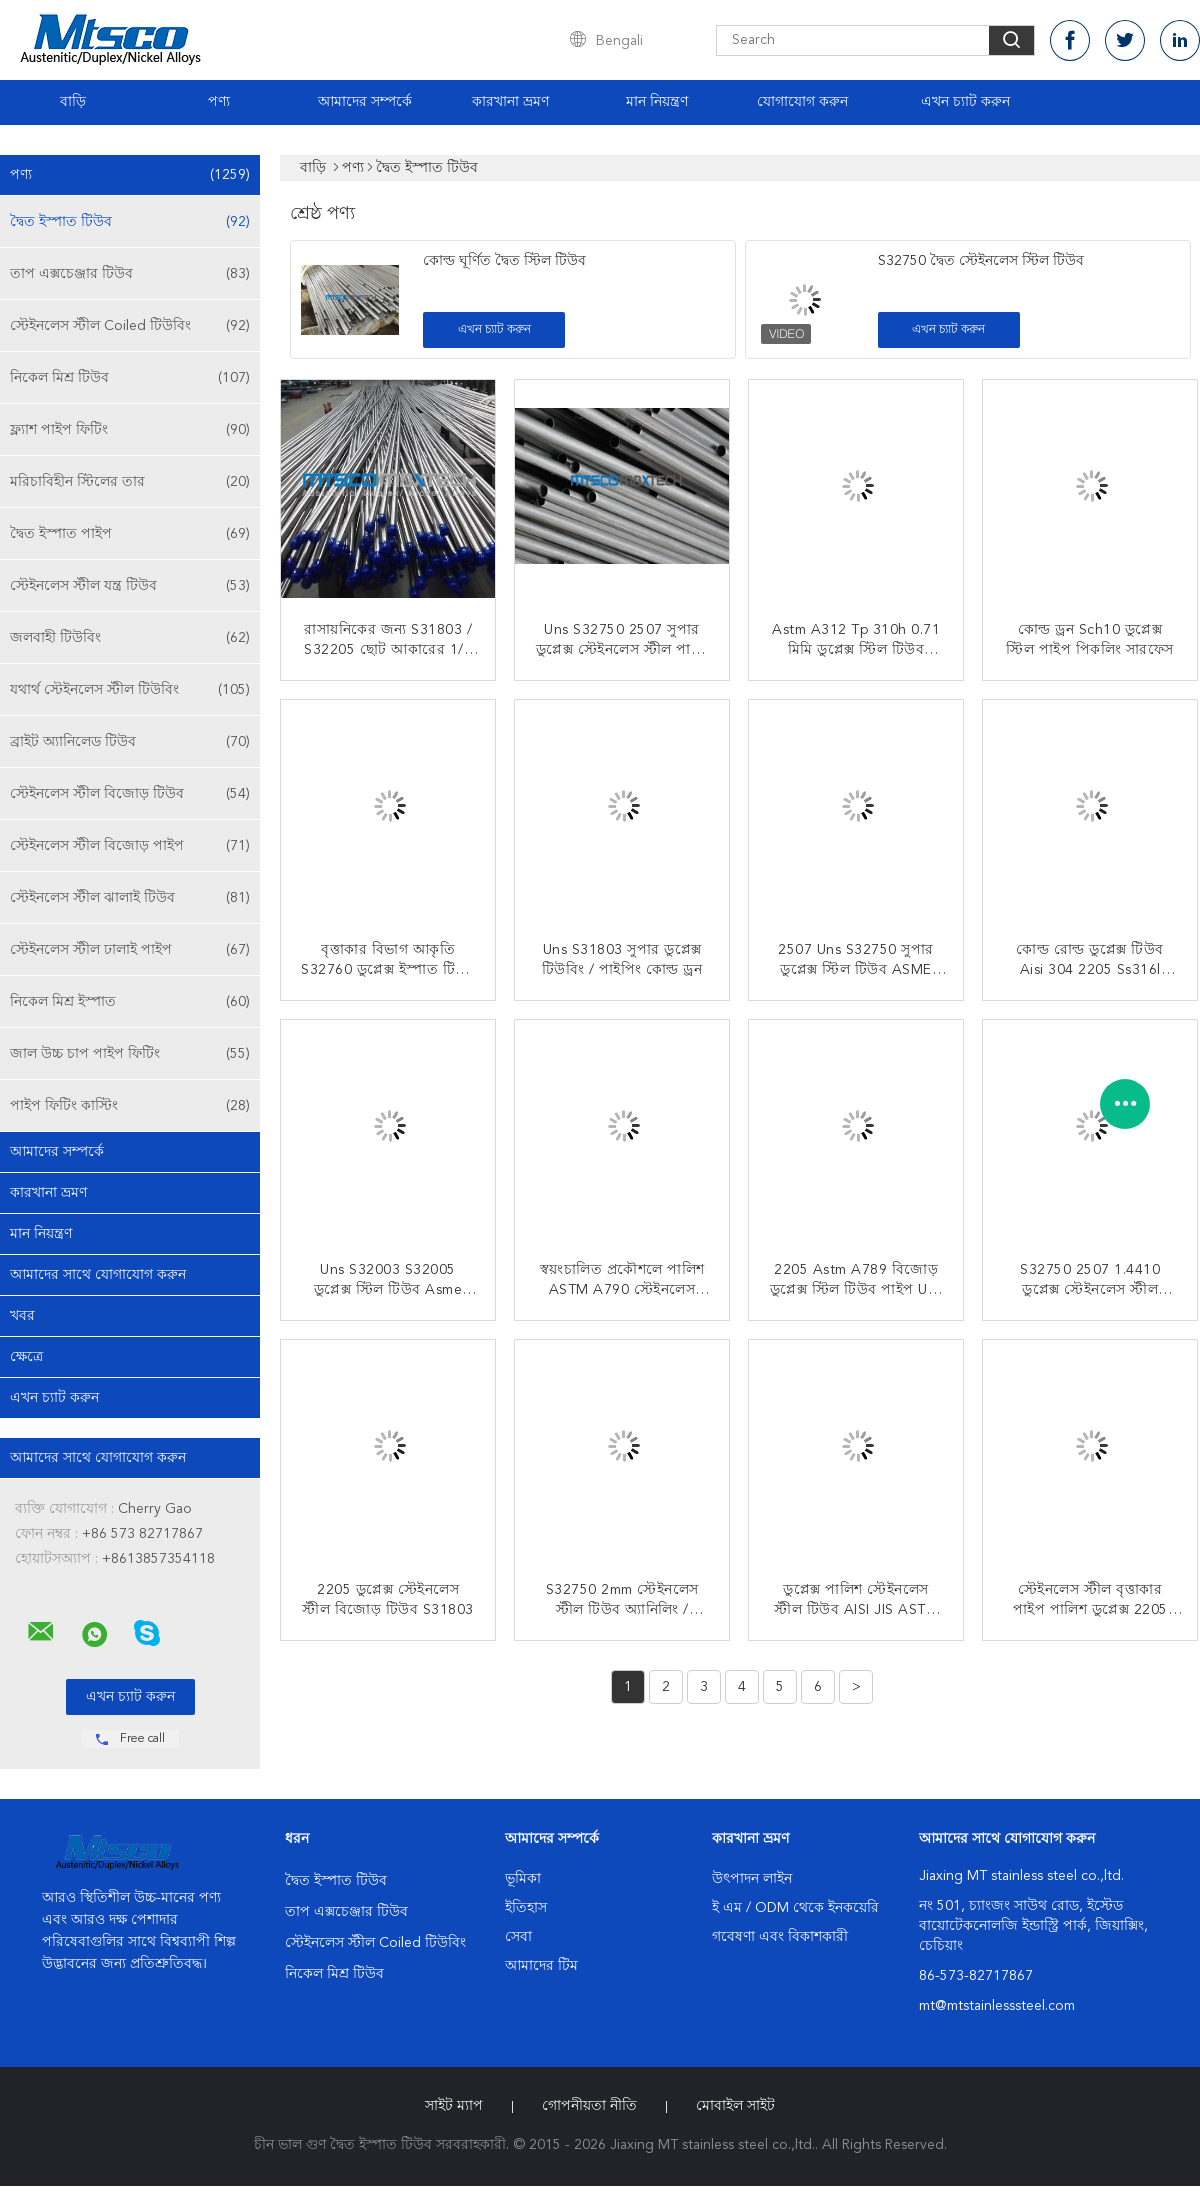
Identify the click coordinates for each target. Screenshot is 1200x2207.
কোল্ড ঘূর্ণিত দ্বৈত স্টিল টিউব (504, 261)
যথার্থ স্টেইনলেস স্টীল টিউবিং (130, 690)
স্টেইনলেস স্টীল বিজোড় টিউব (130, 794)
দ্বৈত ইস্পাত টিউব (130, 222)
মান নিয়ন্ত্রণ (657, 102)
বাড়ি (73, 102)
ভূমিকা (523, 1879)
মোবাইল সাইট (735, 2106)
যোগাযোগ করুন (802, 102)
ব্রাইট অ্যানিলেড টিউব (130, 742)
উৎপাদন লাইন (752, 1879)
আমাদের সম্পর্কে (365, 102)
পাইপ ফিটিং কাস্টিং (130, 1106)
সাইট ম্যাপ (454, 2106)
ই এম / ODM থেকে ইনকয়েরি (795, 1908)
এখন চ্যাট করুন (965, 102)
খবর (22, 1316)
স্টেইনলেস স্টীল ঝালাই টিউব (130, 898)
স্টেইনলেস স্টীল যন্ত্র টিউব (130, 586)
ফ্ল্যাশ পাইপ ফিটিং (130, 430)
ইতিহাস (526, 1908)
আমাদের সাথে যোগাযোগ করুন (98, 1275)
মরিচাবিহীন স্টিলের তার (130, 482)
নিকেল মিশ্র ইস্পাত (130, 1002)
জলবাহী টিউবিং (130, 638)
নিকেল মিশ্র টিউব (130, 378)
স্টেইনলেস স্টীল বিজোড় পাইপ (130, 846)
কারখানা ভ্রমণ (510, 102)
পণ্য (219, 102)
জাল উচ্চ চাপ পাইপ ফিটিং (130, 1054)
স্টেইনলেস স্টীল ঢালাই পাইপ (130, 950)
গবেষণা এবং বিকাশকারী (780, 1937)
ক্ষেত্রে (26, 1357)
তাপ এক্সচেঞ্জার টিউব (130, 274)
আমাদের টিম (541, 1966)
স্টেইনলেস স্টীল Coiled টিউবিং (130, 326)
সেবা (518, 1937)
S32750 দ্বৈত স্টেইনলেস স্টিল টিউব (981, 261)
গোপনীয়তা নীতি (589, 2106)
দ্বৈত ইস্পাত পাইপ (130, 534)
